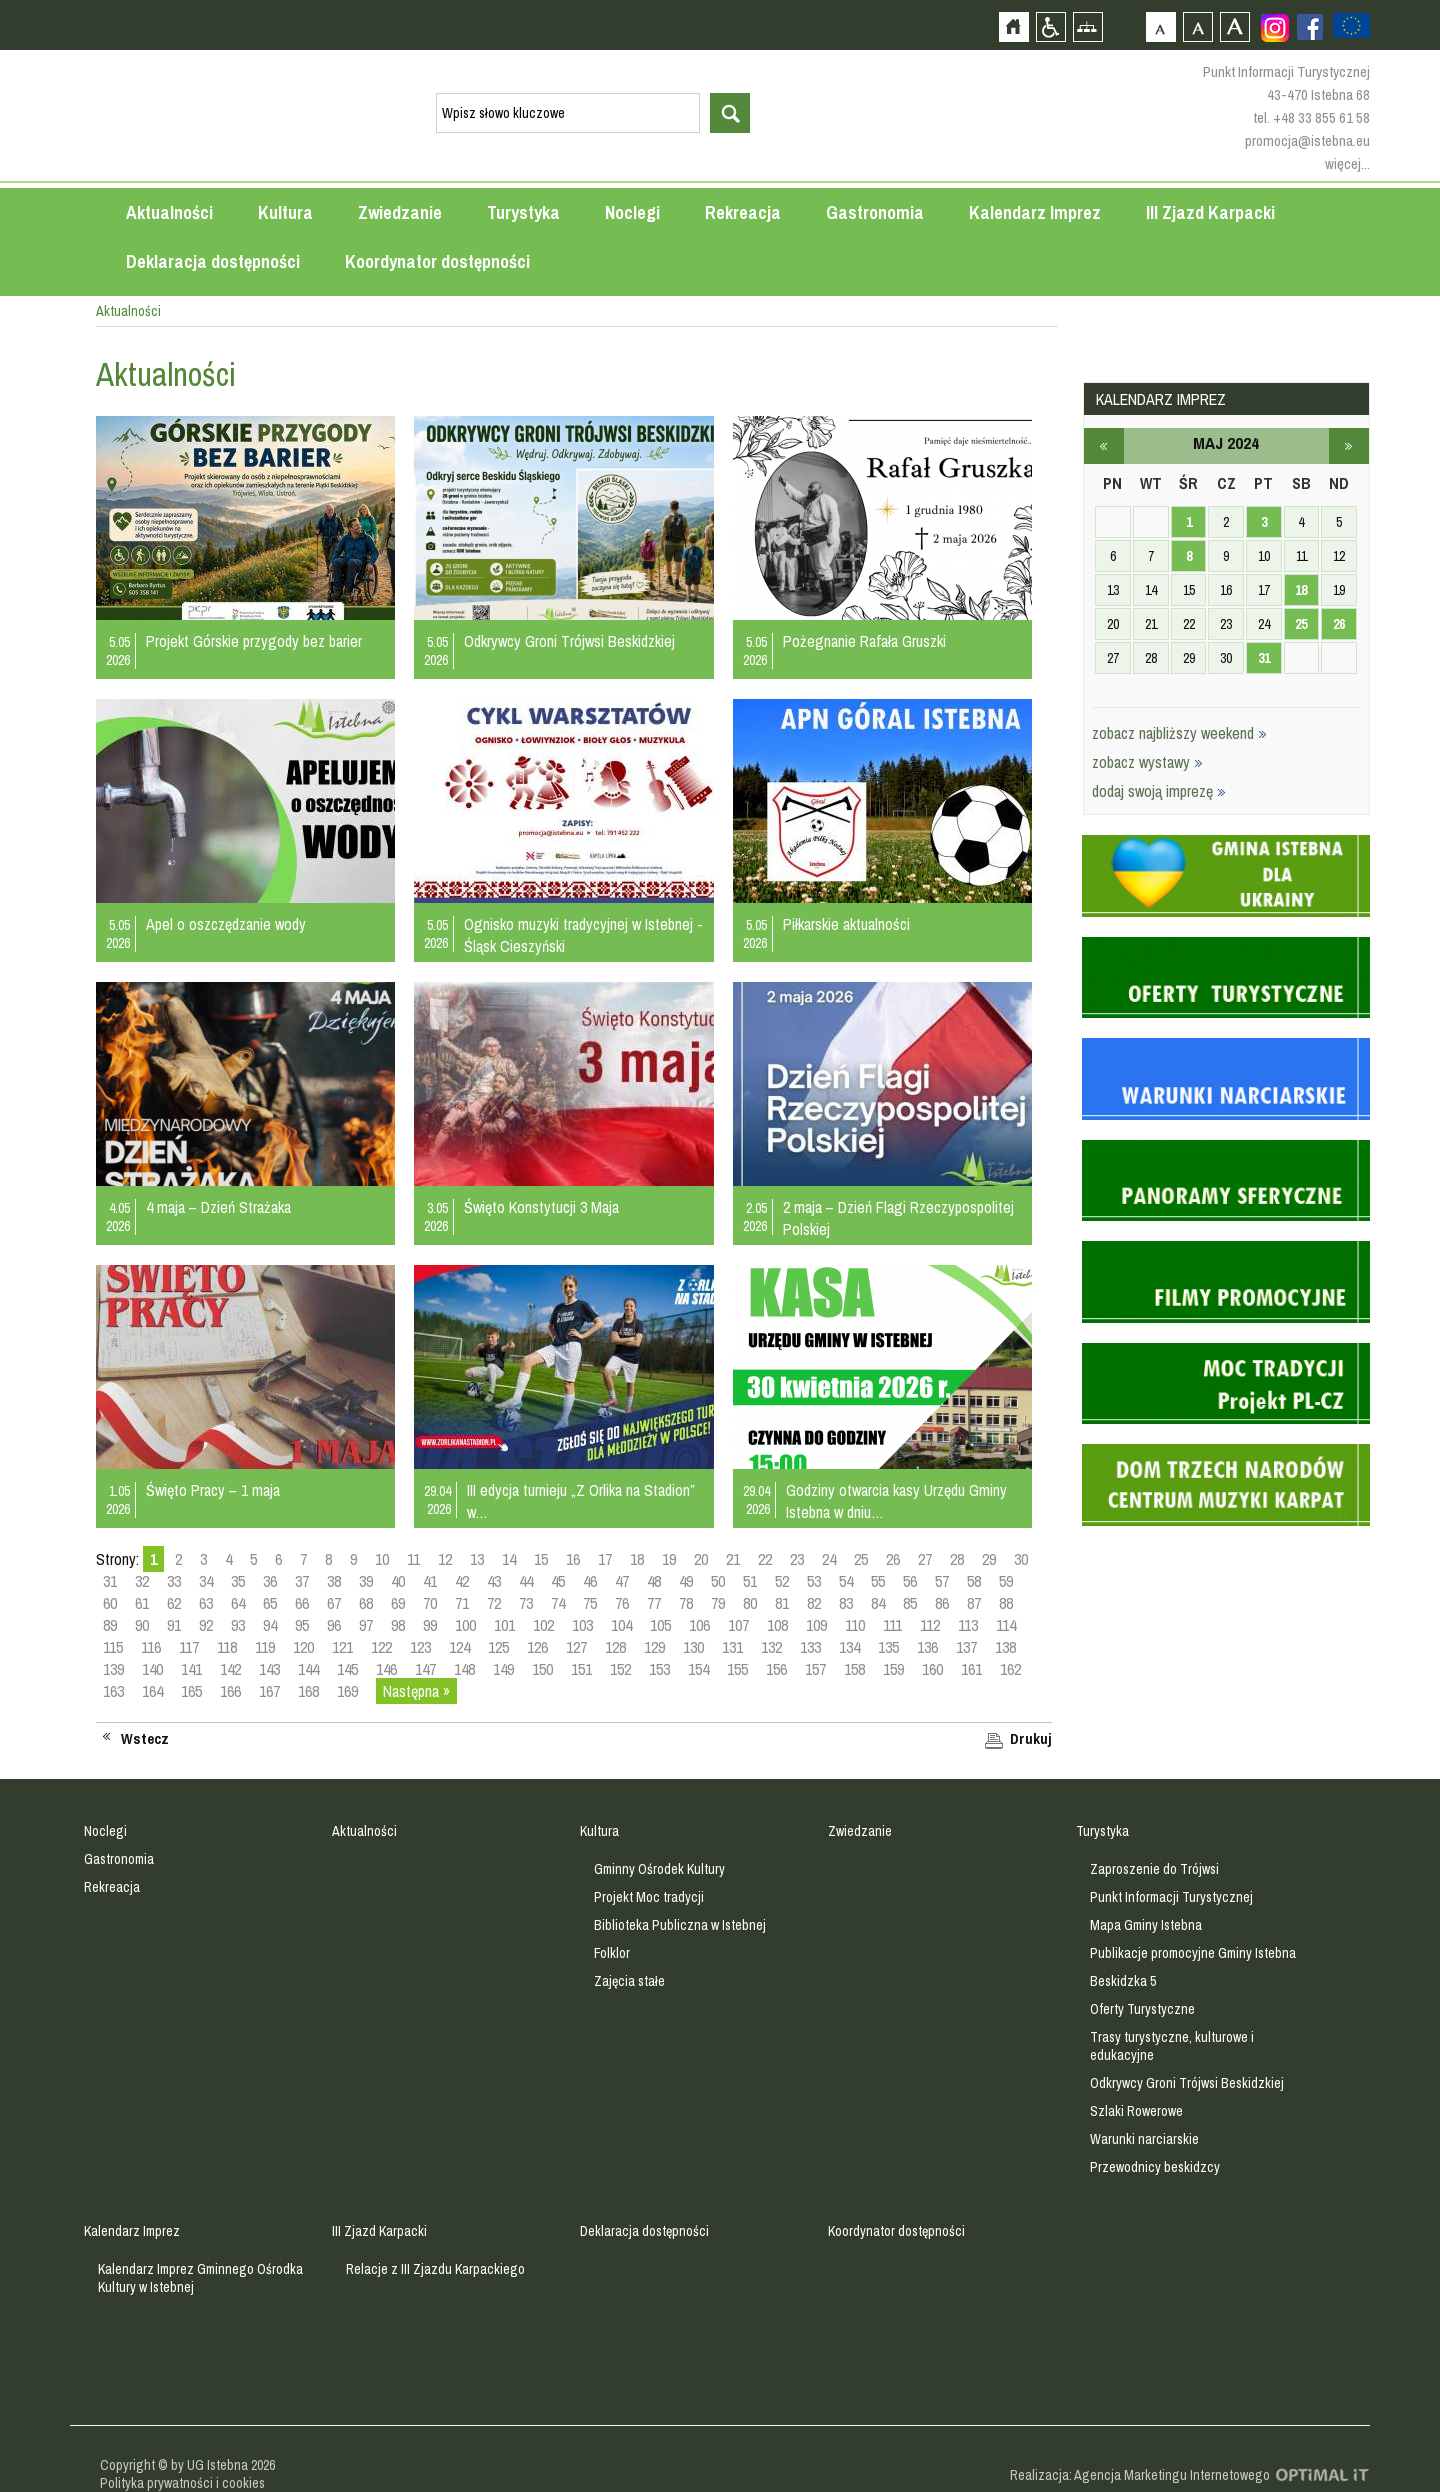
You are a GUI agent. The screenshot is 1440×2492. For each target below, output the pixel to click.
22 (765, 1559)
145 (347, 1669)
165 (191, 1691)
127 (576, 1647)
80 (750, 1603)
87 (974, 1603)
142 (230, 1669)
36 (270, 1581)
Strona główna (1013, 26)
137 (966, 1647)
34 (206, 1581)
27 (925, 1559)
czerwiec (1349, 446)
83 (846, 1603)
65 (270, 1603)
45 (558, 1581)
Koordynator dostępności (437, 261)
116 (151, 1647)
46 (590, 1581)
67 (334, 1603)
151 (581, 1669)
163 (113, 1691)
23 (797, 1559)
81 (782, 1603)
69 (398, 1603)
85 (910, 1603)
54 (846, 1581)
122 (381, 1647)
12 (445, 1559)
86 (942, 1603)
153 (659, 1669)
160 (932, 1669)
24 (829, 1559)
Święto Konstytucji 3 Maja (541, 1207)
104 (621, 1625)
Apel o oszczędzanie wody (226, 924)
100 (465, 1625)
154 (698, 1669)
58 (974, 1581)
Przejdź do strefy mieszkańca (17, 379)
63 (206, 1603)
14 (509, 1559)
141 (191, 1669)
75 (590, 1603)
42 (462, 1581)
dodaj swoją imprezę (1159, 791)
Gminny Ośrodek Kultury (659, 1869)
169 (347, 1691)
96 (334, 1625)
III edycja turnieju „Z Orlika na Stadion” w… (581, 1501)
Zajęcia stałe (629, 1981)
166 (230, 1691)
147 (425, 1669)
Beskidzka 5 (1123, 1981)
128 (615, 1647)
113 (968, 1625)
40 (398, 1581)
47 (622, 1581)
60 (110, 1603)
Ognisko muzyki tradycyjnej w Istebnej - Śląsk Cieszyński (583, 935)
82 (814, 1603)
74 (558, 1603)
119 (265, 1647)
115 (113, 1647)
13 (477, 1559)
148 (464, 1669)
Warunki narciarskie (1144, 2139)
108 (777, 1625)
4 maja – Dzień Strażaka (218, 1207)
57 (942, 1581)
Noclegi (632, 212)
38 (334, 1581)
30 (1021, 1559)
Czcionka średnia (1197, 26)
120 (303, 1647)
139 (113, 1669)
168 (308, 1691)
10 (382, 1559)
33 (174, 1581)
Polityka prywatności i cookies (182, 2483)
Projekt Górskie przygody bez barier (254, 641)
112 (930, 1625)
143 (269, 1669)
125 (498, 1647)
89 (110, 1625)
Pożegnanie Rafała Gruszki (864, 641)
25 (861, 1559)
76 (622, 1603)
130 (693, 1647)
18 (637, 1559)
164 (152, 1691)
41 (430, 1581)
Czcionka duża (1234, 26)
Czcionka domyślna (1160, 26)
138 (1005, 1647)
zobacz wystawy (1147, 762)
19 (669, 1559)
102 (543, 1625)
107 (738, 1625)
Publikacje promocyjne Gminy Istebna (1193, 1953)
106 (699, 1625)
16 (573, 1559)
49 (686, 1581)
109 (816, 1625)
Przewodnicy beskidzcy (1155, 2167)
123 (420, 1647)
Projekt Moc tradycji (649, 1897)
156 (776, 1669)
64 (238, 1603)
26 (893, 1559)
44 (526, 1581)
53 (814, 1581)
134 (849, 1647)
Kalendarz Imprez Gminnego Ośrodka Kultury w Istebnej (200, 2278)
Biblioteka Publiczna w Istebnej (680, 1925)
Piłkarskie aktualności (846, 924)
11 (413, 1559)
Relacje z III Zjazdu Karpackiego (435, 2269)
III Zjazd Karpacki (1210, 212)
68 (366, 1603)
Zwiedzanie (400, 212)
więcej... (1347, 163)
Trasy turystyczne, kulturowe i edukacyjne (1172, 2046)
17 (605, 1559)
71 (462, 1603)
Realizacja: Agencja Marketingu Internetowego (1140, 2475)
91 (174, 1625)
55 (878, 1581)
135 (888, 1647)
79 (718, 1603)
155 (737, 1669)
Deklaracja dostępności (213, 261)
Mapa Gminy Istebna (1146, 1925)
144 (308, 1669)
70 (430, 1603)
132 (771, 1647)
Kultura (285, 212)
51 (750, 1581)
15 (541, 1559)
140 (152, 1669)
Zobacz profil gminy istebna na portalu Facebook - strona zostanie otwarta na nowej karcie (1310, 27)
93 (238, 1625)
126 (537, 1647)
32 (142, 1581)
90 (142, 1625)
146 (386, 1669)
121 (342, 1647)
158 (854, 1669)
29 (989, 1559)
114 (1006, 1625)
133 (810, 1647)
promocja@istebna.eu (1307, 140)
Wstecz (145, 1739)
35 (238, 1581)
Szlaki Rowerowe (1136, 2111)
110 (855, 1625)
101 (504, 1625)
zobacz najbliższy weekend (1179, 733)
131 (732, 1647)
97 (366, 1625)
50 (718, 1581)
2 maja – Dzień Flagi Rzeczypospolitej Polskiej (898, 1218)
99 (430, 1625)
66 (302, 1603)
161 (971, 1669)
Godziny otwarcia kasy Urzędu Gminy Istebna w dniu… (896, 1501)
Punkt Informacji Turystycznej (1171, 1897)
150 (542, 1669)
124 (459, 1647)
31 (110, 1581)
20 (701, 1559)
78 (686, 1603)
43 (494, 1581)
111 (892, 1625)
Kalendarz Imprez (1035, 212)
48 (654, 1581)
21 (733, 1559)
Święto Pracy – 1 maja (213, 1490)
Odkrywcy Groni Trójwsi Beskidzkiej (569, 641)
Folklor (612, 1953)
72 (494, 1603)
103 (582, 1625)
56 (910, 1581)
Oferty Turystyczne (1142, 2009)
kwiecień (1104, 446)
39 (366, 1581)
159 (893, 1669)
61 (142, 1603)
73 (526, 1603)
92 (206, 1625)
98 (398, 1625)
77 (654, 1603)
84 (878, 1603)
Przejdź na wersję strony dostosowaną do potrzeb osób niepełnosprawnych (1050, 26)
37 (302, 1581)
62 (174, 1603)
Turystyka (523, 212)
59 (1006, 1581)
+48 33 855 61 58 (1321, 117)
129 (654, 1647)
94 (270, 1625)
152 (620, 1669)
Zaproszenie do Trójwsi (1154, 1869)
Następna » (416, 1691)
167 (269, 1691)
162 (1010, 1669)
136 (927, 1647)
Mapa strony (1087, 26)
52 (782, 1581)
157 (815, 1669)
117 (189, 1647)
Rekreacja (743, 212)
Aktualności (169, 212)
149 (503, 1669)
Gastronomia (875, 212)
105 (660, 1625)
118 (227, 1647)
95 (302, 1625)
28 (957, 1559)
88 (1006, 1603)
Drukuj (1031, 1739)
